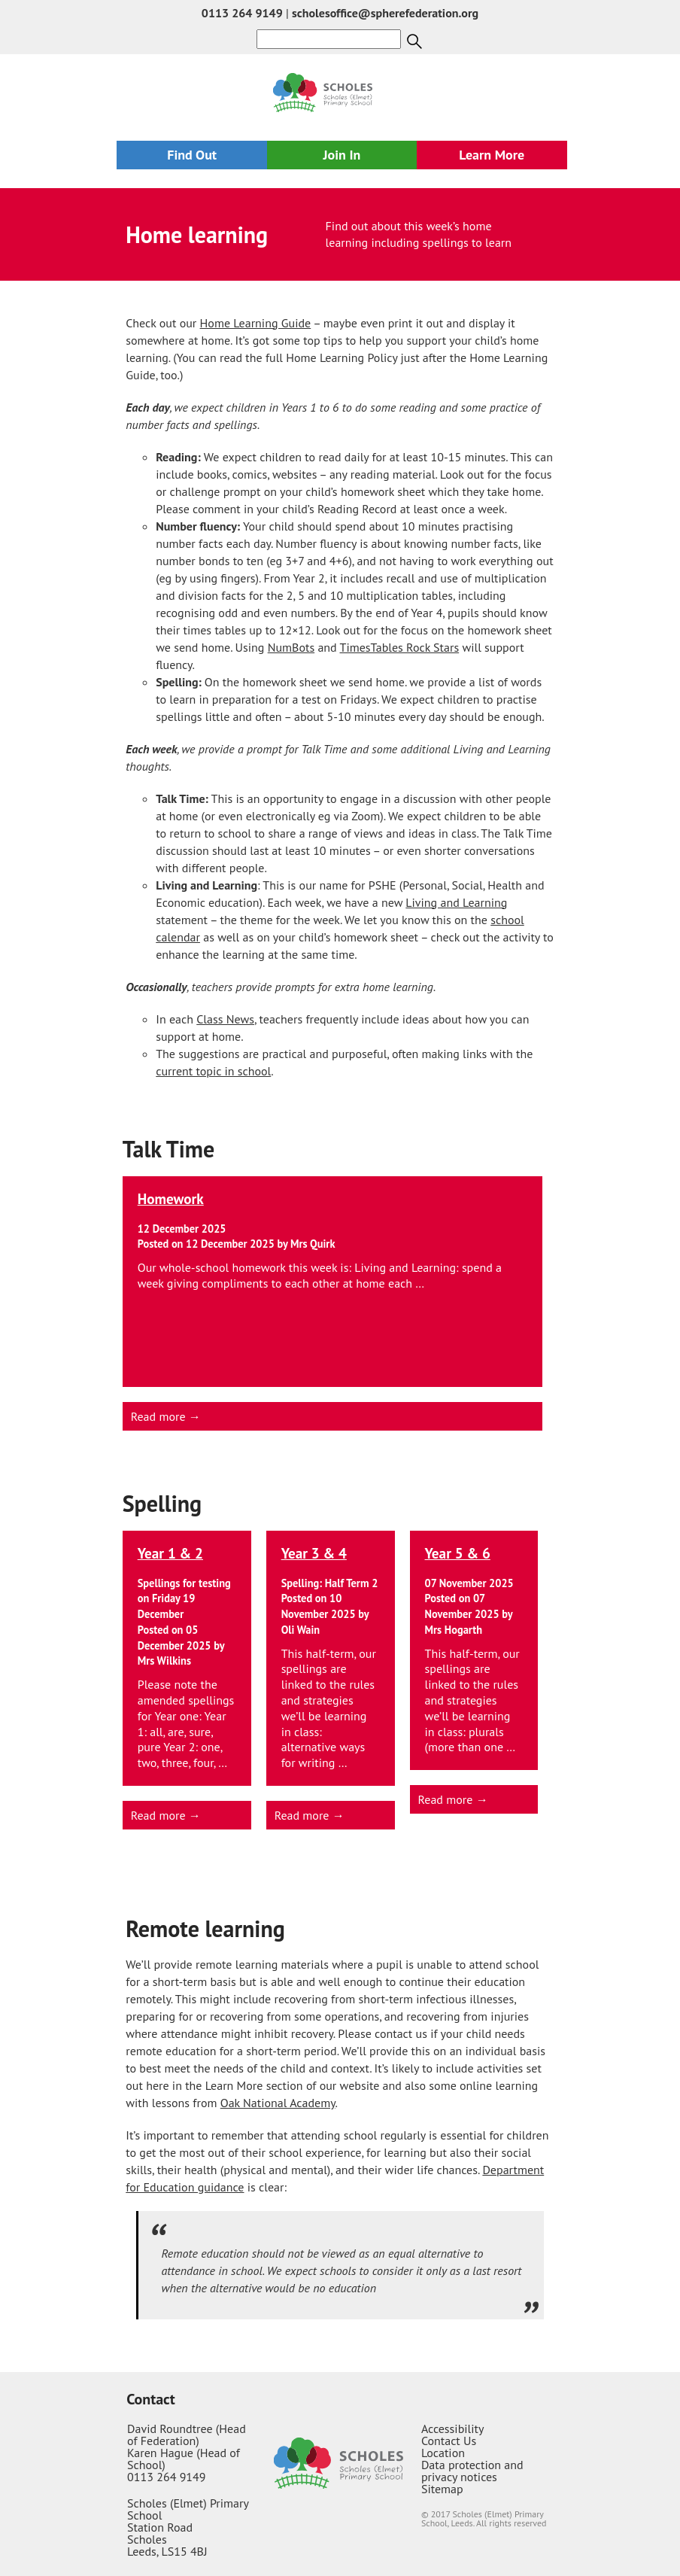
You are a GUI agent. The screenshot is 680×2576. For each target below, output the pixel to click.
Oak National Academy (277, 2102)
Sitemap (442, 2488)
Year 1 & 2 (170, 1552)
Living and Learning (456, 902)
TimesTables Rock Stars (400, 647)
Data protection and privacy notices (472, 2470)
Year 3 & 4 (314, 1552)
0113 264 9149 (242, 12)
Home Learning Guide (255, 322)
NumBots (291, 647)
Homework (171, 1198)
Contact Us (448, 2440)
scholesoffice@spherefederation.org (385, 12)
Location (443, 2452)
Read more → (166, 1416)
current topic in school (213, 1070)
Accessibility (452, 2428)
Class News (225, 1018)
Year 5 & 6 (457, 1552)
